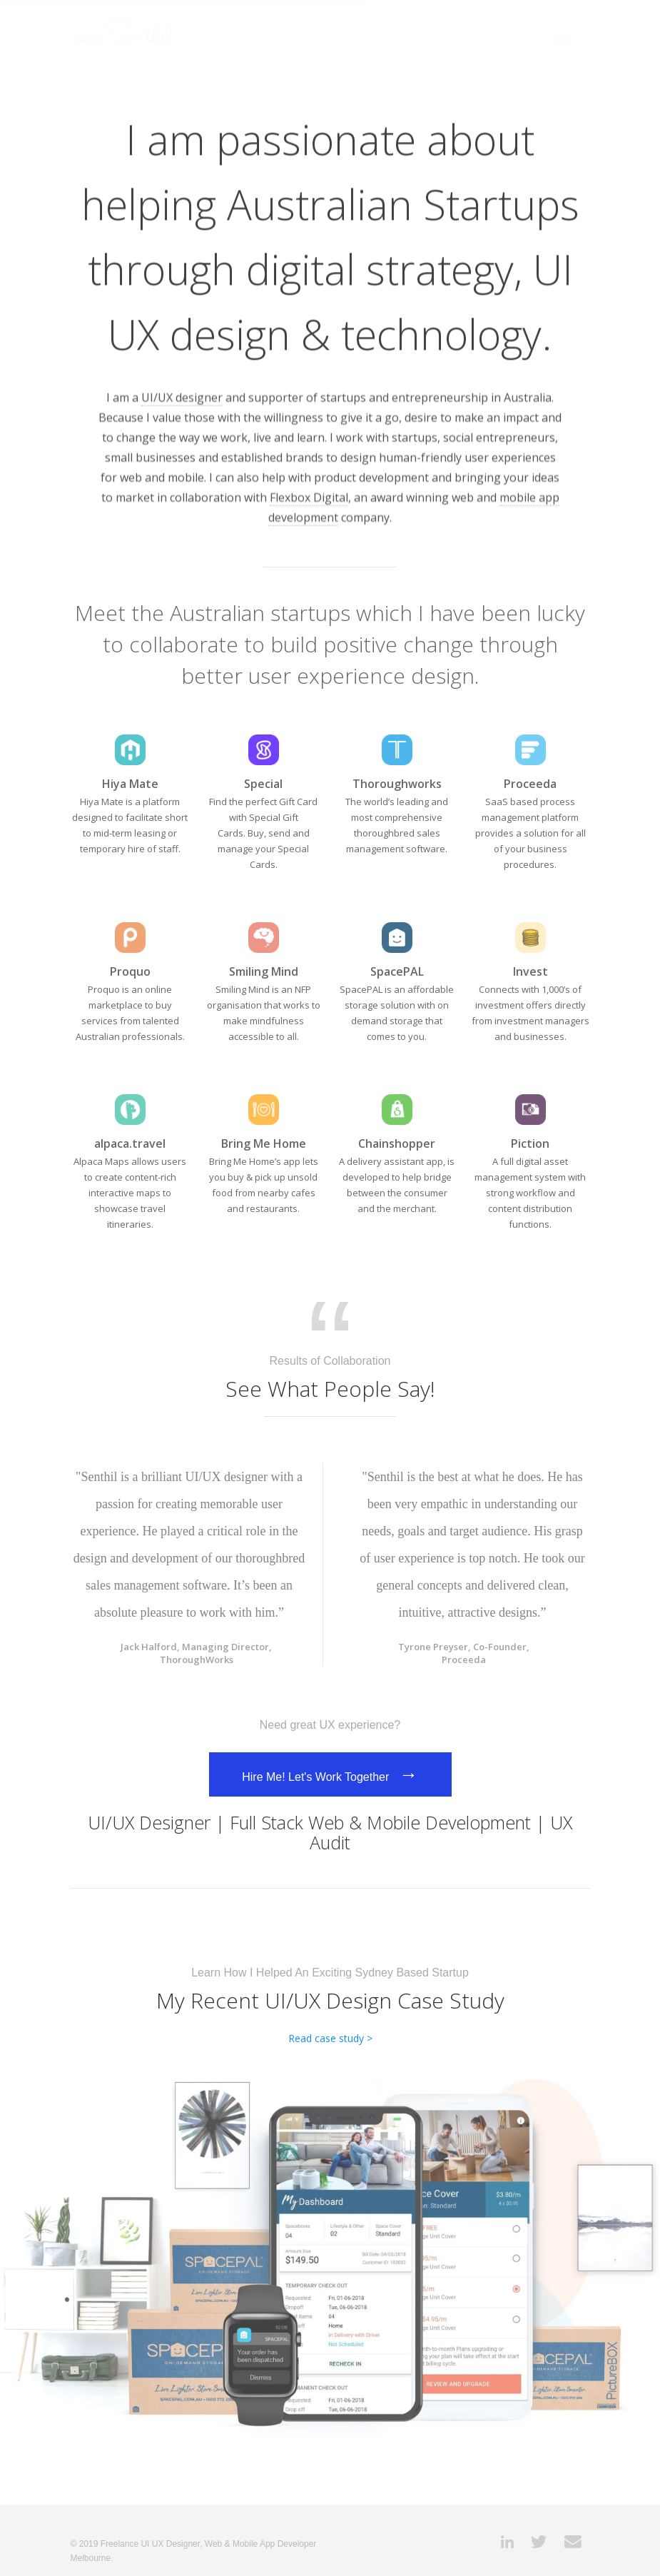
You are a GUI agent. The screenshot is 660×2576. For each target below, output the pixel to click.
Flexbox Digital (309, 495)
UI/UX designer (182, 395)
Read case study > (330, 2038)
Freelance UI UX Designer (150, 2544)
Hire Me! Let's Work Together (330, 1774)
